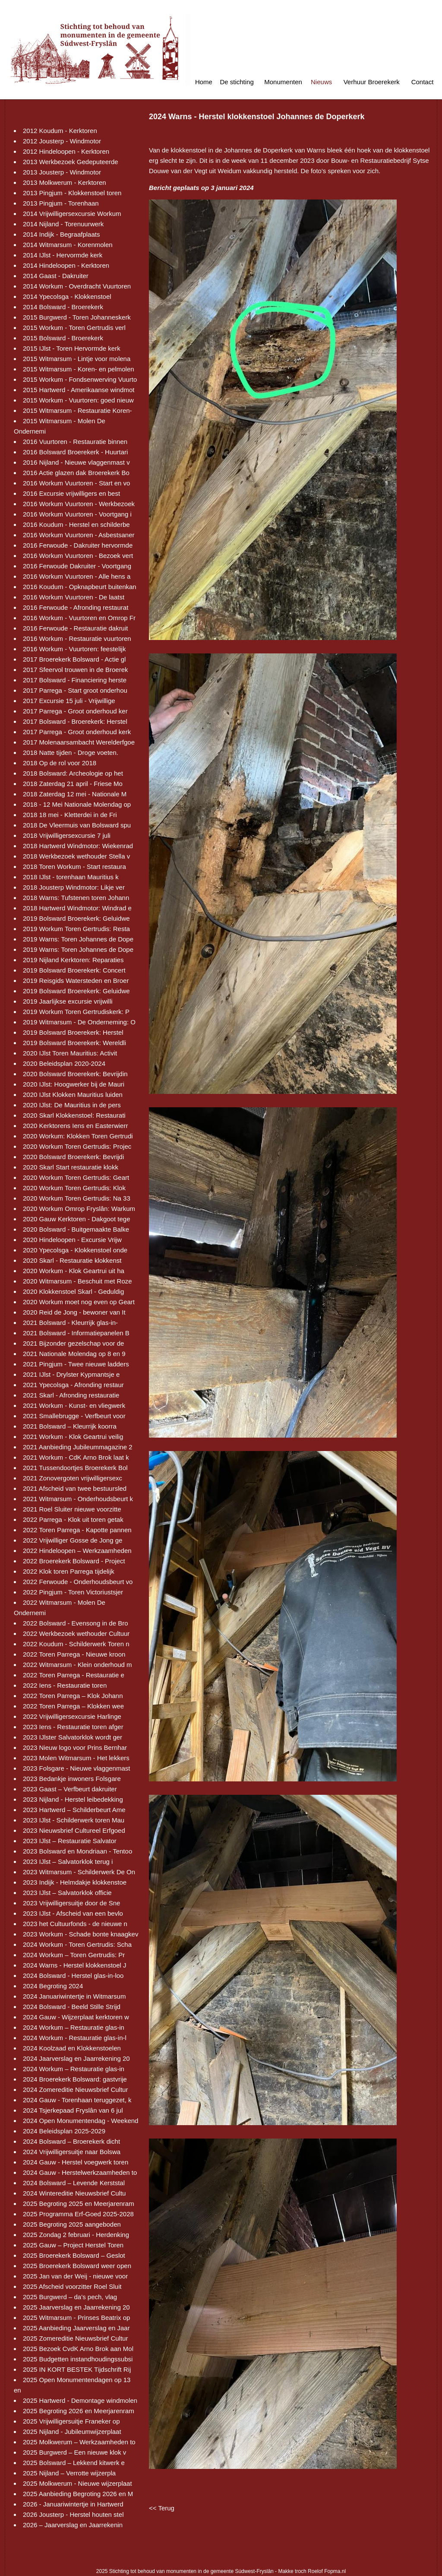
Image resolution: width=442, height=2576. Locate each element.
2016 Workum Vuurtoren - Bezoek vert (78, 555)
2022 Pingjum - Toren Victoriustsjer (73, 1592)
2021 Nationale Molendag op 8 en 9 (74, 1353)
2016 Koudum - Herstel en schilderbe (76, 524)
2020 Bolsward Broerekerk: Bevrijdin (75, 1073)
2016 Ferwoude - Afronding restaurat (75, 607)
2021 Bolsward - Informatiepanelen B (76, 1333)
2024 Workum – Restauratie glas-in (73, 2027)
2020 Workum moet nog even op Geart (79, 1301)
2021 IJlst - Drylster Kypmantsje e (71, 1374)
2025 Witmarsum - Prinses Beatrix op (76, 2317)
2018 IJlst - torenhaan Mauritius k (71, 877)
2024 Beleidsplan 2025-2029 (64, 2131)
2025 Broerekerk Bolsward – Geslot (74, 2255)
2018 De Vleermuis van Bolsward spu (77, 825)
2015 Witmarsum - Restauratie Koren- (77, 410)
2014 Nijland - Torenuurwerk (63, 224)
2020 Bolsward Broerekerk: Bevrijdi (73, 1156)
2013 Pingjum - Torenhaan (61, 203)
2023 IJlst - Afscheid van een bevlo (73, 1913)
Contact (422, 82)
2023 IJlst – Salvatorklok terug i (68, 1861)
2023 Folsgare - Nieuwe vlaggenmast (76, 1768)
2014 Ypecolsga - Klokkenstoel (67, 296)
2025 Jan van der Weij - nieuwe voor (75, 2276)
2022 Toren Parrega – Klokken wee (73, 1706)
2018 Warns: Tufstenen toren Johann (76, 897)
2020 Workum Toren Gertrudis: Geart (76, 1177)
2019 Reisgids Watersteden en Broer (76, 980)
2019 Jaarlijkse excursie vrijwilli (68, 1001)
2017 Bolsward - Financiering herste (74, 680)
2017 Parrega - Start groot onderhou (75, 690)
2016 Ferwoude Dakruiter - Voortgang (77, 566)
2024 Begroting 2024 (53, 1986)
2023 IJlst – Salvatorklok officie (67, 1892)
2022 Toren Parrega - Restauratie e (73, 1675)
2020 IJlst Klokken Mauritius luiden (73, 1094)
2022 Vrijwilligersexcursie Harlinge (72, 1716)
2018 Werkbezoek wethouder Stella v (76, 856)
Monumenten (283, 82)
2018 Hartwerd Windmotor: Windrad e (77, 908)
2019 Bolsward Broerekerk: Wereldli (74, 1042)
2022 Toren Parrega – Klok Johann (73, 1695)
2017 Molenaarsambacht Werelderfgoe (79, 742)
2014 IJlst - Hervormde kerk (62, 255)
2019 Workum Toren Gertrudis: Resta (76, 928)
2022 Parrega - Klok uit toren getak (73, 1519)
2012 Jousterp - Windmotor (62, 141)
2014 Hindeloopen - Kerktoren (66, 265)
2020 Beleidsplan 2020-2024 (64, 1063)
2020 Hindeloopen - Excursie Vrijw (72, 1239)
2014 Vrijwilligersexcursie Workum (72, 213)
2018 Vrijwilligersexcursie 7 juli (66, 835)
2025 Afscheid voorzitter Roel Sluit (72, 2286)
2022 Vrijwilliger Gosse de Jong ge (72, 1540)
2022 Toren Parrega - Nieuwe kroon (74, 1654)
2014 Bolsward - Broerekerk (63, 307)
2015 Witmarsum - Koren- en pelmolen (78, 369)
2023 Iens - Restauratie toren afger (73, 1726)
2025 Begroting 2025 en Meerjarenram (78, 2203)
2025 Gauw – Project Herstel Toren (73, 2245)
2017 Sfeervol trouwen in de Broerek (75, 669)
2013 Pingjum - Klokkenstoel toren (72, 192)
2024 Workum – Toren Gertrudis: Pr (74, 1954)
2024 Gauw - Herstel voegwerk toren (75, 2162)
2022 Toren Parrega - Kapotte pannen (77, 1530)
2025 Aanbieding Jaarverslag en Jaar (76, 2328)
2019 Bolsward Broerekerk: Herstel (73, 1032)
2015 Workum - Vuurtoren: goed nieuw (78, 400)
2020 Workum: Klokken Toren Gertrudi (78, 1136)
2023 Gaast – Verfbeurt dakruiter (70, 1789)
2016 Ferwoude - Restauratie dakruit (75, 628)
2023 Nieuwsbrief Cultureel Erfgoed (74, 1830)
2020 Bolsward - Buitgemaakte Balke (76, 1229)
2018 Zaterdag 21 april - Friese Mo (73, 783)
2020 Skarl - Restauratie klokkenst (72, 1260)
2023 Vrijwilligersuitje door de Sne (71, 1903)
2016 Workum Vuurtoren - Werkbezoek (79, 503)
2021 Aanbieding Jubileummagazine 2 (78, 1447)
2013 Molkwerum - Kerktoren (64, 182)
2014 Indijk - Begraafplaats (61, 234)
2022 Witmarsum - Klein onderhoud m (77, 1664)
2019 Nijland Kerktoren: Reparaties (73, 959)
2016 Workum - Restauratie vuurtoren (77, 638)
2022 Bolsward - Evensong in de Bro (75, 1623)
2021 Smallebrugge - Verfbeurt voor (74, 1415)
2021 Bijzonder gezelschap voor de (73, 1343)
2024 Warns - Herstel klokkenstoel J (74, 1965)
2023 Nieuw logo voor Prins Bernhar (75, 1747)
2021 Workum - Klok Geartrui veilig (73, 1436)
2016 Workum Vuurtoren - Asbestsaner (78, 535)
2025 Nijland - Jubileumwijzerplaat (72, 2431)
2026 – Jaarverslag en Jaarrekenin (73, 2524)
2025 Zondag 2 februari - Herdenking (76, 2234)
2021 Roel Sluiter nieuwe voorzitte (72, 1509)
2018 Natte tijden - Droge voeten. (70, 752)
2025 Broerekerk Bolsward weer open (77, 2265)
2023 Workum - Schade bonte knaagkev (80, 1934)
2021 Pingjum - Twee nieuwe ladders (76, 1364)
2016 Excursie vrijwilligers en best (71, 493)
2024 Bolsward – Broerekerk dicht (71, 2141)
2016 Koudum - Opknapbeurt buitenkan (79, 586)
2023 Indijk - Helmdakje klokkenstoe (74, 1882)
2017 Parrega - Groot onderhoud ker (75, 711)
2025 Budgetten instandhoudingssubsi (78, 2359)
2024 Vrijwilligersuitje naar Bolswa (71, 2151)
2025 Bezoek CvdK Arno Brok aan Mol (78, 2348)
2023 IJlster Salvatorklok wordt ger (72, 1737)
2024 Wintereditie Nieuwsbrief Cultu (74, 2193)
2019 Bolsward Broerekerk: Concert (74, 970)
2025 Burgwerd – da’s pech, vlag (70, 2296)
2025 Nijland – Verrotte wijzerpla (69, 2473)
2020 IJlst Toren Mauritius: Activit (70, 1053)
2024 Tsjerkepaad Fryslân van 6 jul (73, 2110)
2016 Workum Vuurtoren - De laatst (73, 597)
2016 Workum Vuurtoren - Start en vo (76, 483)
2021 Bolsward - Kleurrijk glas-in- (70, 1322)
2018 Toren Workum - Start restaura (74, 866)
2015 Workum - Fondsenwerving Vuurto (80, 379)
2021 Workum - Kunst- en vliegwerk (74, 1405)
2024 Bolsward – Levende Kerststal (74, 2182)
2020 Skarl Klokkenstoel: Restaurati (74, 1115)
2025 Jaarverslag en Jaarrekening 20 (76, 2307)
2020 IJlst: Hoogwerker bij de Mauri (73, 1084)
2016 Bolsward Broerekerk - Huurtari (75, 452)
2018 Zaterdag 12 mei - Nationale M (74, 794)
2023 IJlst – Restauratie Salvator (70, 1840)
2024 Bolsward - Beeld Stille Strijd (71, 2006)
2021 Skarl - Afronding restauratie (71, 1395)
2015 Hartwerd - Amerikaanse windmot (78, 389)
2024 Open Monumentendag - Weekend (80, 2120)
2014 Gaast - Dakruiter (55, 275)
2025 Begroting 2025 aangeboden (72, 2224)
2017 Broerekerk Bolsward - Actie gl (74, 659)
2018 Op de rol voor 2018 (59, 763)
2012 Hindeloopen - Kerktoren (66, 151)
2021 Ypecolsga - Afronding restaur (73, 1384)
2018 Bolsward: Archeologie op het (73, 773)
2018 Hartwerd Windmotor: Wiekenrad (78, 845)
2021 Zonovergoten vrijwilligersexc (72, 1478)
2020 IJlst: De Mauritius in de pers (72, 1105)
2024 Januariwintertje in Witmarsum (74, 1996)
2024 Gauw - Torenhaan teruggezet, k (77, 2100)
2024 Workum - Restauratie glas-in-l (74, 2037)
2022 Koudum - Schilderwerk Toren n (76, 1644)
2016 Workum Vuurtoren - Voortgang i (77, 514)
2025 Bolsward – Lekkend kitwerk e (74, 2462)
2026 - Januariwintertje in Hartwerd (73, 2504)
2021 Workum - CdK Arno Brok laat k (76, 1457)
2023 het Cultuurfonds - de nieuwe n (75, 1923)
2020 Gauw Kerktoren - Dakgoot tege (76, 1219)
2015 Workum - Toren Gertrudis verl (74, 327)
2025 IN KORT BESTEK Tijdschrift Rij (77, 2369)
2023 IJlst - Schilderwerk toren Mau (73, 1820)
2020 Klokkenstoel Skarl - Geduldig (73, 1291)
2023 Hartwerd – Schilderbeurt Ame (74, 1809)
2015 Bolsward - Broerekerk (63, 338)
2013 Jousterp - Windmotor (62, 172)
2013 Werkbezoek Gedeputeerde (70, 161)
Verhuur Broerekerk (372, 82)
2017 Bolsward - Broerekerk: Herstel (75, 721)
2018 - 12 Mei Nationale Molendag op (77, 804)
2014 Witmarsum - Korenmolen (68, 244)
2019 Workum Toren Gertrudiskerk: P (76, 1011)
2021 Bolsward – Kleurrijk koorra (70, 1426)
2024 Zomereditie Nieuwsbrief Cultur (75, 2089)
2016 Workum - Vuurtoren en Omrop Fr (79, 617)
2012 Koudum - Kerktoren (60, 130)
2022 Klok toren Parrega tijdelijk (68, 1571)
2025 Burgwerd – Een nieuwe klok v (74, 2452)
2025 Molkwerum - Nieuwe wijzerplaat (77, 2483)
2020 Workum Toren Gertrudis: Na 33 (76, 1198)
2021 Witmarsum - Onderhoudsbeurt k (78, 1498)
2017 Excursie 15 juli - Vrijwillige (69, 700)
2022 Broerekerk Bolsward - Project (74, 1561)
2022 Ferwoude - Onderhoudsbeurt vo (78, 1581)
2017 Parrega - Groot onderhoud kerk (77, 731)
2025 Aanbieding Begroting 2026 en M (78, 2493)
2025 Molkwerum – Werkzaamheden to (79, 2442)
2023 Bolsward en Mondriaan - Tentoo (77, 1851)
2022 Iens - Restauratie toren (65, 1685)
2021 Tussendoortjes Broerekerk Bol (75, 1467)
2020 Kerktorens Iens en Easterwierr (75, 1125)
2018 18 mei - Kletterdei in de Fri (70, 814)
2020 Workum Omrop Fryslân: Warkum (79, 1208)
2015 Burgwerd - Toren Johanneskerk (77, 317)
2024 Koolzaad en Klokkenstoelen (72, 2048)
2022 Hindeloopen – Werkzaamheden (77, 1550)
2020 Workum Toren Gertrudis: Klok (74, 1187)
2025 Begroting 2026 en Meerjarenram (78, 2410)
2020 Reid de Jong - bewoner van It (74, 1312)
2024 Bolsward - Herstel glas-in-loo (73, 1975)
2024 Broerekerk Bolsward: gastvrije (75, 2079)
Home (203, 82)
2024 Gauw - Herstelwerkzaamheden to (80, 2172)
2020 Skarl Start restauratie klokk (70, 1167)
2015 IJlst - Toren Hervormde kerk (71, 348)
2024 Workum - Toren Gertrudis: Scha (77, 1944)
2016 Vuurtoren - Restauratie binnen (75, 441)
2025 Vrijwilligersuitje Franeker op (71, 2421)
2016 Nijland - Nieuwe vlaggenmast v (76, 462)
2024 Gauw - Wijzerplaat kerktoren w (76, 2017)
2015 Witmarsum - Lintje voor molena (76, 358)
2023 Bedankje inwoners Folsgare (72, 1778)
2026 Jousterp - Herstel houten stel (73, 2514)
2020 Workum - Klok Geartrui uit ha (73, 1270)
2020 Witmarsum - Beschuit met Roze (77, 1281)
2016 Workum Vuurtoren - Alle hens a (76, 576)
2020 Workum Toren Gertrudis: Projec (77, 1146)
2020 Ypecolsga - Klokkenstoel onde (75, 1250)
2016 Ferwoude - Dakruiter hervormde (78, 545)
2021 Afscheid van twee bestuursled (74, 1488)
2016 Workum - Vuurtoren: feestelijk (74, 649)
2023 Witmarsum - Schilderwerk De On (79, 1872)
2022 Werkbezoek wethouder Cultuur (76, 1633)
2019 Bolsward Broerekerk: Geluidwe (76, 918)
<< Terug (161, 2508)
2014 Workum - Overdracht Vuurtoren (77, 286)
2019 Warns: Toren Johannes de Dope (78, 939)
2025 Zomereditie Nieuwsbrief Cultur (75, 2338)
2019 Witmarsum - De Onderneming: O (79, 1022)
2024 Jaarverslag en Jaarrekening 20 (76, 2058)
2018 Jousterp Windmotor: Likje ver (74, 887)
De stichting (236, 82)
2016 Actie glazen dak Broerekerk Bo (76, 472)
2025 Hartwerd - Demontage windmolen (80, 2400)
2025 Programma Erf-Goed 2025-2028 (78, 2214)
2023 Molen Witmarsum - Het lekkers (76, 1758)
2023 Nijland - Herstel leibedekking (73, 1799)
